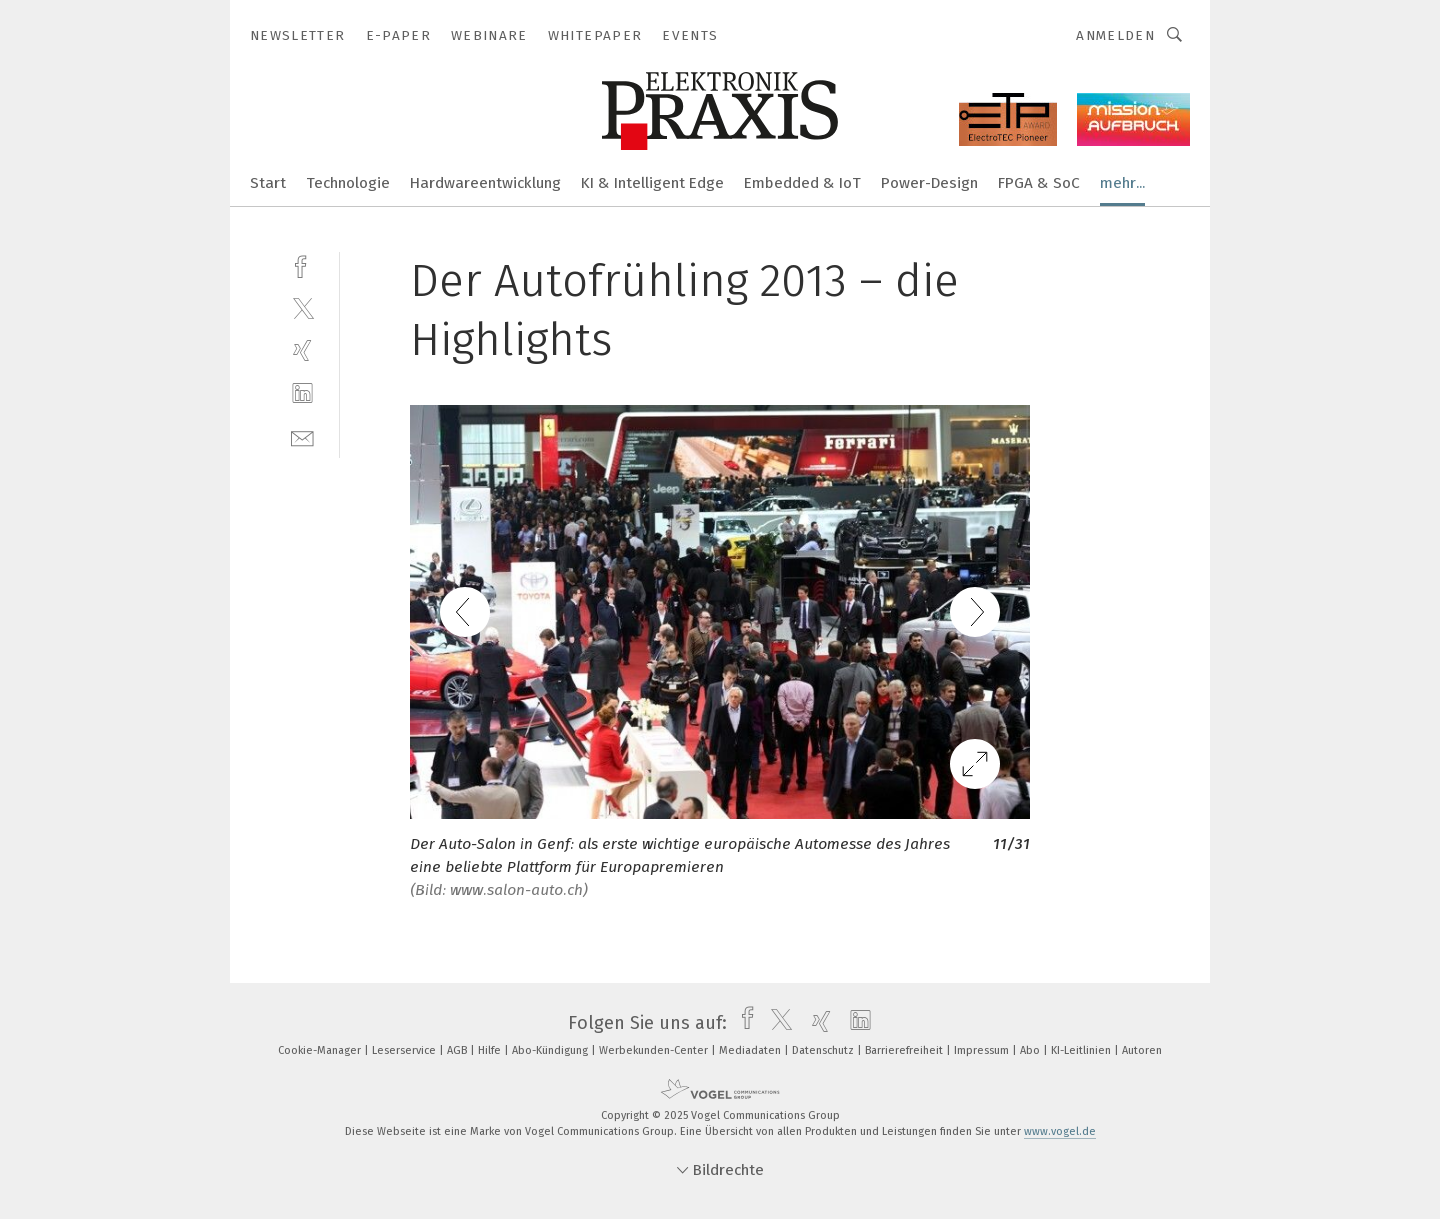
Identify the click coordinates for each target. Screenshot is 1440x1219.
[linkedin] (302, 393)
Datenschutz (824, 1050)
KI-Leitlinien (1082, 1050)
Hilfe (491, 1050)
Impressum (983, 1050)
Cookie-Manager (321, 1050)
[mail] (302, 436)
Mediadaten (751, 1050)
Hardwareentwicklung (485, 183)
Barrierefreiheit (905, 1050)
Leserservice (405, 1050)
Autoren (1142, 1050)
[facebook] (302, 264)
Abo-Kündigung (551, 1050)
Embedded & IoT (802, 183)
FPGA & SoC (1039, 183)
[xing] (302, 350)
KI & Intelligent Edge (652, 183)
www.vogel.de (1060, 1131)
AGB (458, 1050)
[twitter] (302, 307)
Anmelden (1115, 35)
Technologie (348, 183)
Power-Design (929, 183)
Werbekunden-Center (655, 1050)
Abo (1031, 1050)
